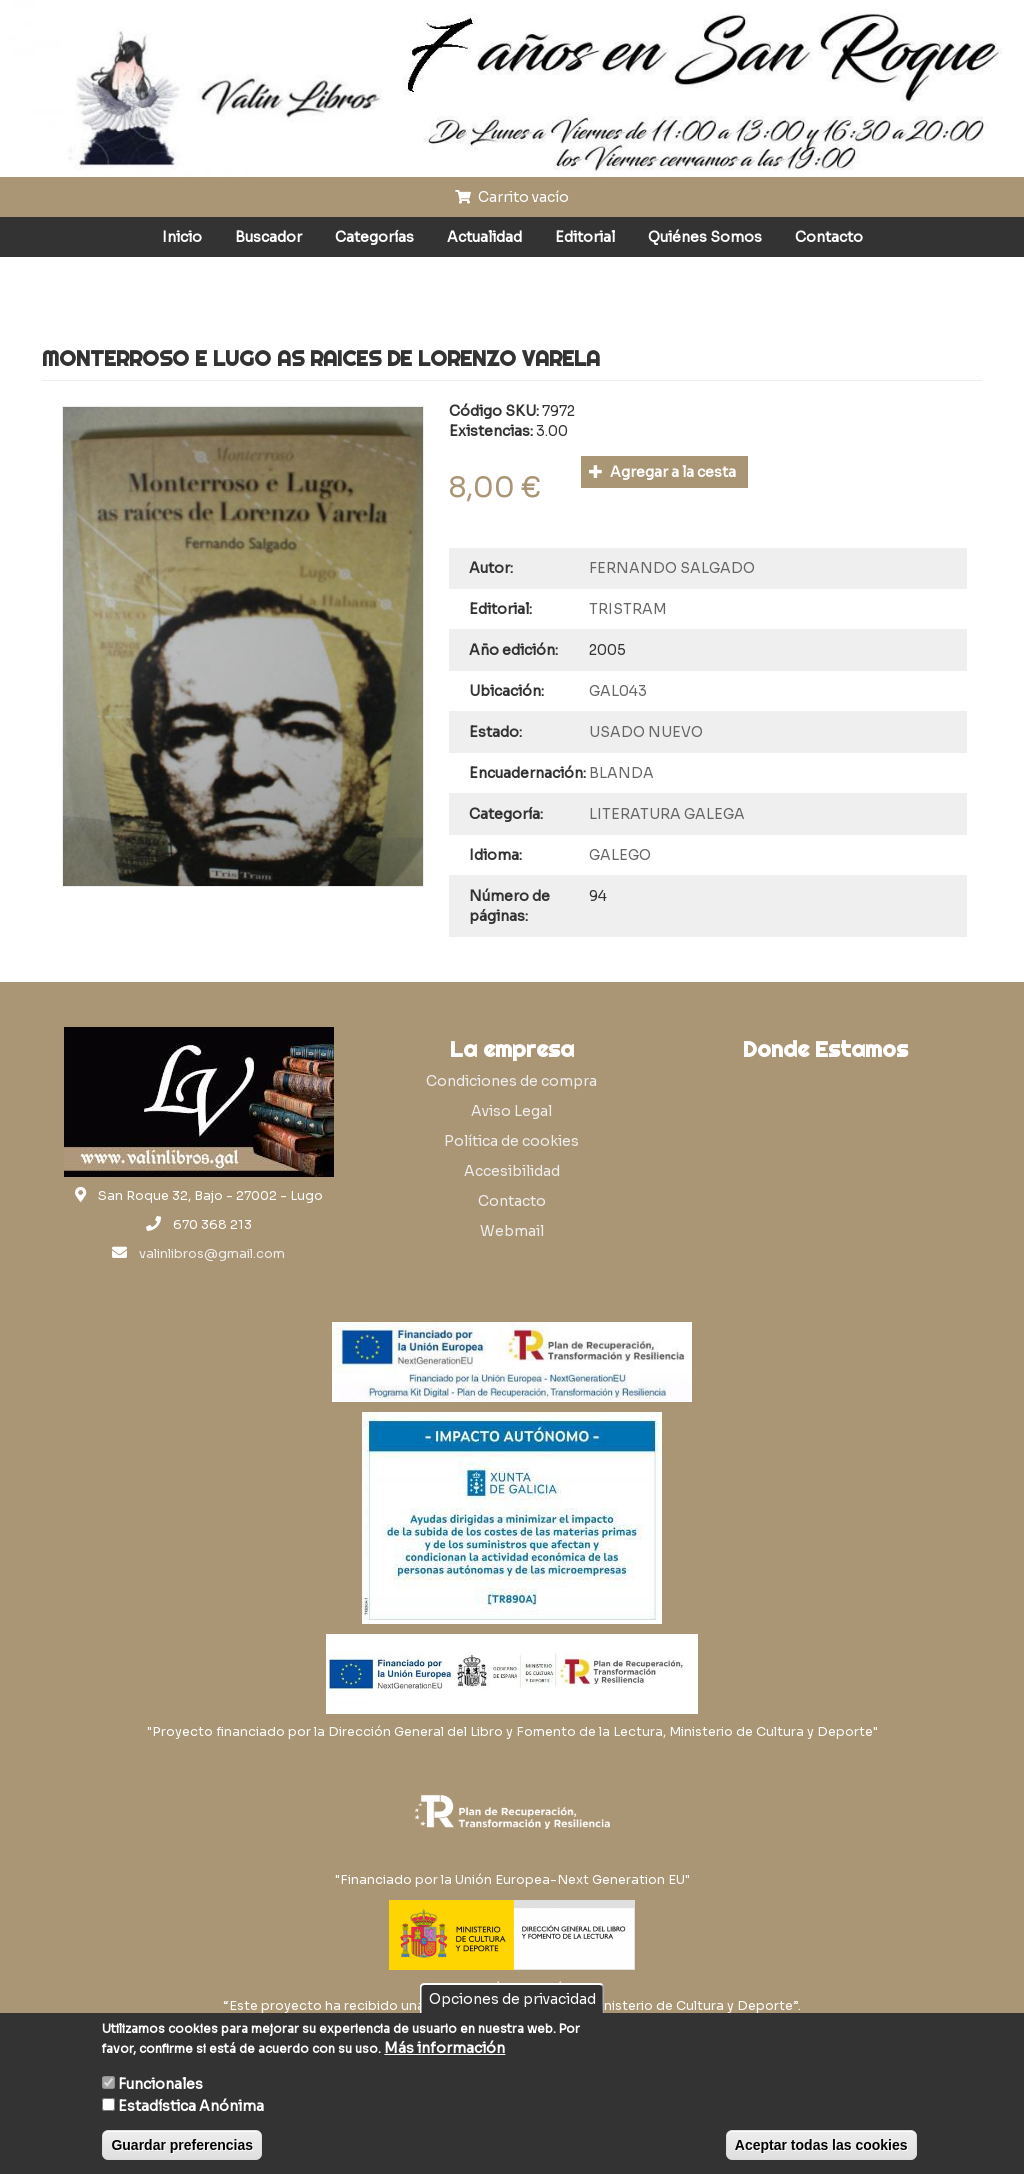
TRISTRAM (628, 609)
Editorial (585, 237)
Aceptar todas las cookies (821, 2145)
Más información (444, 2048)
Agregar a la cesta (662, 472)
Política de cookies (511, 1141)
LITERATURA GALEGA (667, 814)
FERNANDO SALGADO (672, 568)
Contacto (829, 237)
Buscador (268, 237)
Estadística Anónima (191, 2106)
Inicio (182, 237)
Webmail (512, 1231)
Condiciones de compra (511, 1081)
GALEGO (620, 855)
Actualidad (484, 237)
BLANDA (621, 773)
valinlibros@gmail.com (212, 1254)
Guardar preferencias (182, 2145)
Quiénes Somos (705, 237)
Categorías (374, 237)
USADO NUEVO (646, 732)
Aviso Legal (511, 1111)
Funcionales (160, 2084)
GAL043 (618, 691)
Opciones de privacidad (512, 1999)
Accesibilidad (512, 1171)
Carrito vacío (512, 197)
